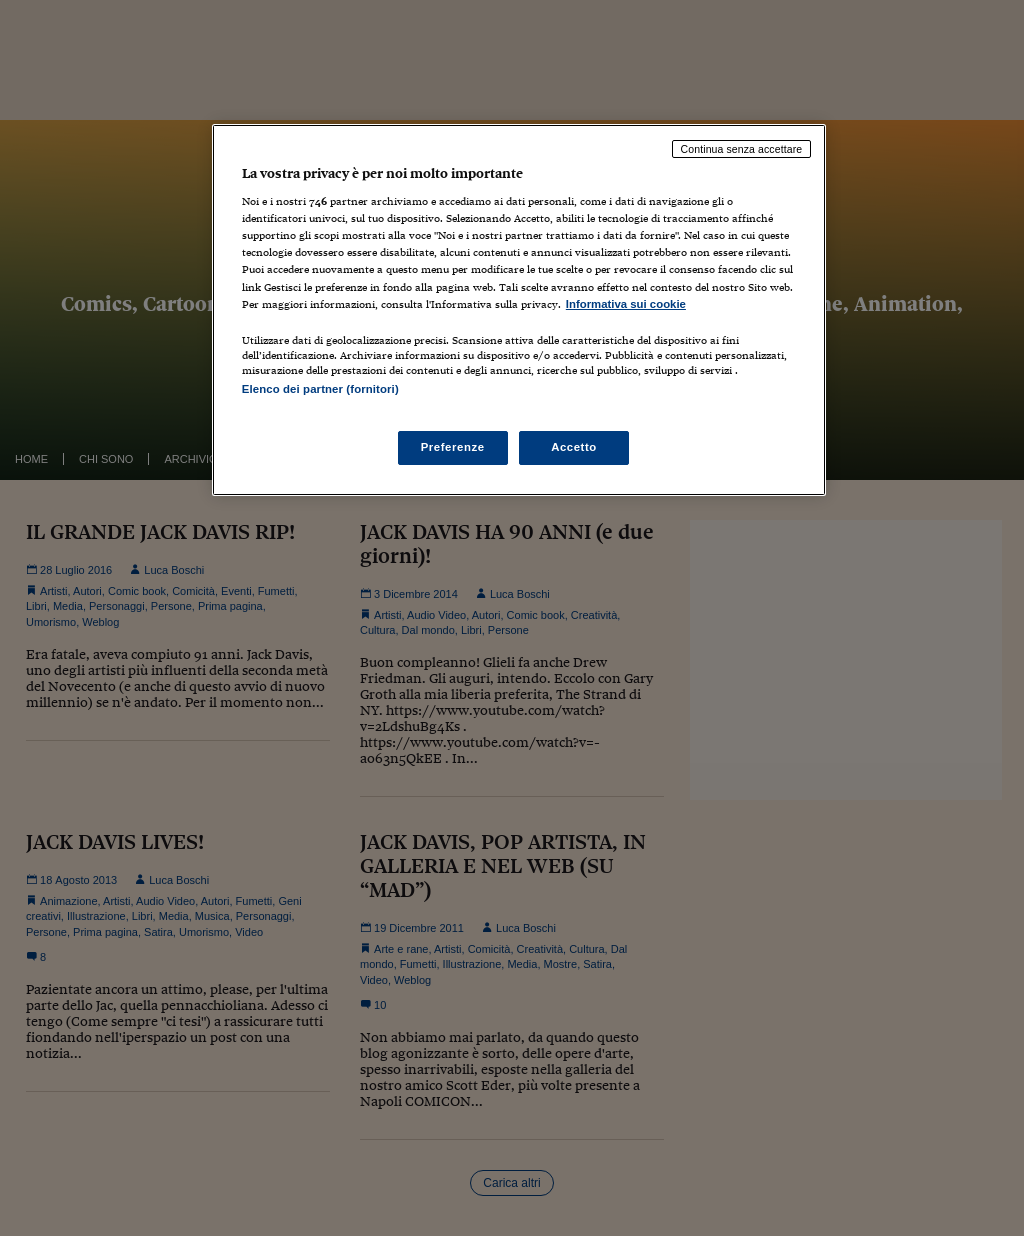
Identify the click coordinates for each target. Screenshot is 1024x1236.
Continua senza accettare (742, 149)
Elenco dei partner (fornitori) (320, 389)
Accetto (574, 447)
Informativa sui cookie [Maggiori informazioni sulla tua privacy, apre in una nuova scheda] (626, 304)
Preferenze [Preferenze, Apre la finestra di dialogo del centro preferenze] (453, 447)
